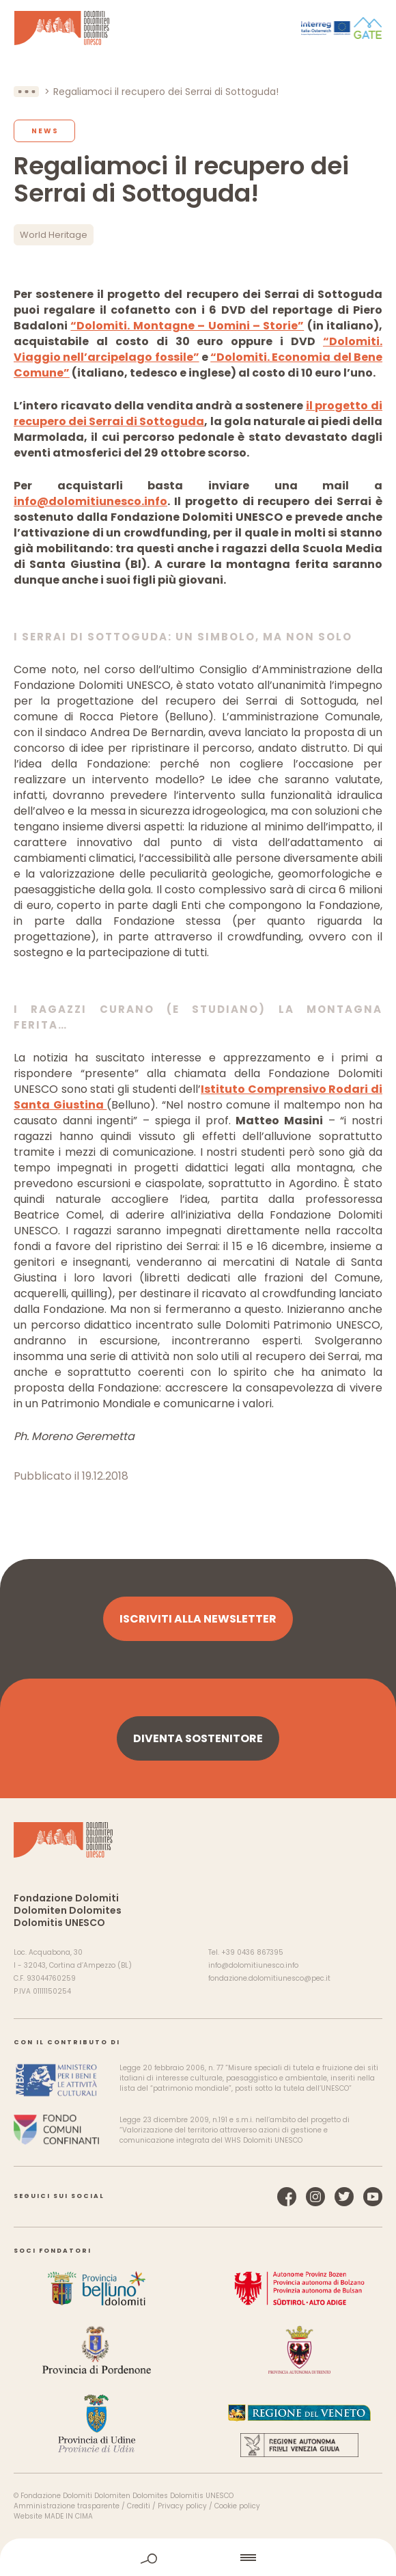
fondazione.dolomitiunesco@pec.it (269, 1978)
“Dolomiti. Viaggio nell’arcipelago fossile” (198, 349)
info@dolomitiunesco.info (90, 501)
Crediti (138, 2506)
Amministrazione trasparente (66, 2506)
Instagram (315, 2196)
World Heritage (53, 234)
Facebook (286, 2196)
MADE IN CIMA (68, 2516)
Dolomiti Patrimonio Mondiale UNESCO (61, 28)
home (198, 2557)
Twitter (344, 2196)
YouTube (372, 2196)
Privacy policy (182, 2506)
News (45, 131)
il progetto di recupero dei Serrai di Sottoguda (198, 413)
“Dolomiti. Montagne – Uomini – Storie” (187, 326)
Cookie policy (237, 2506)
